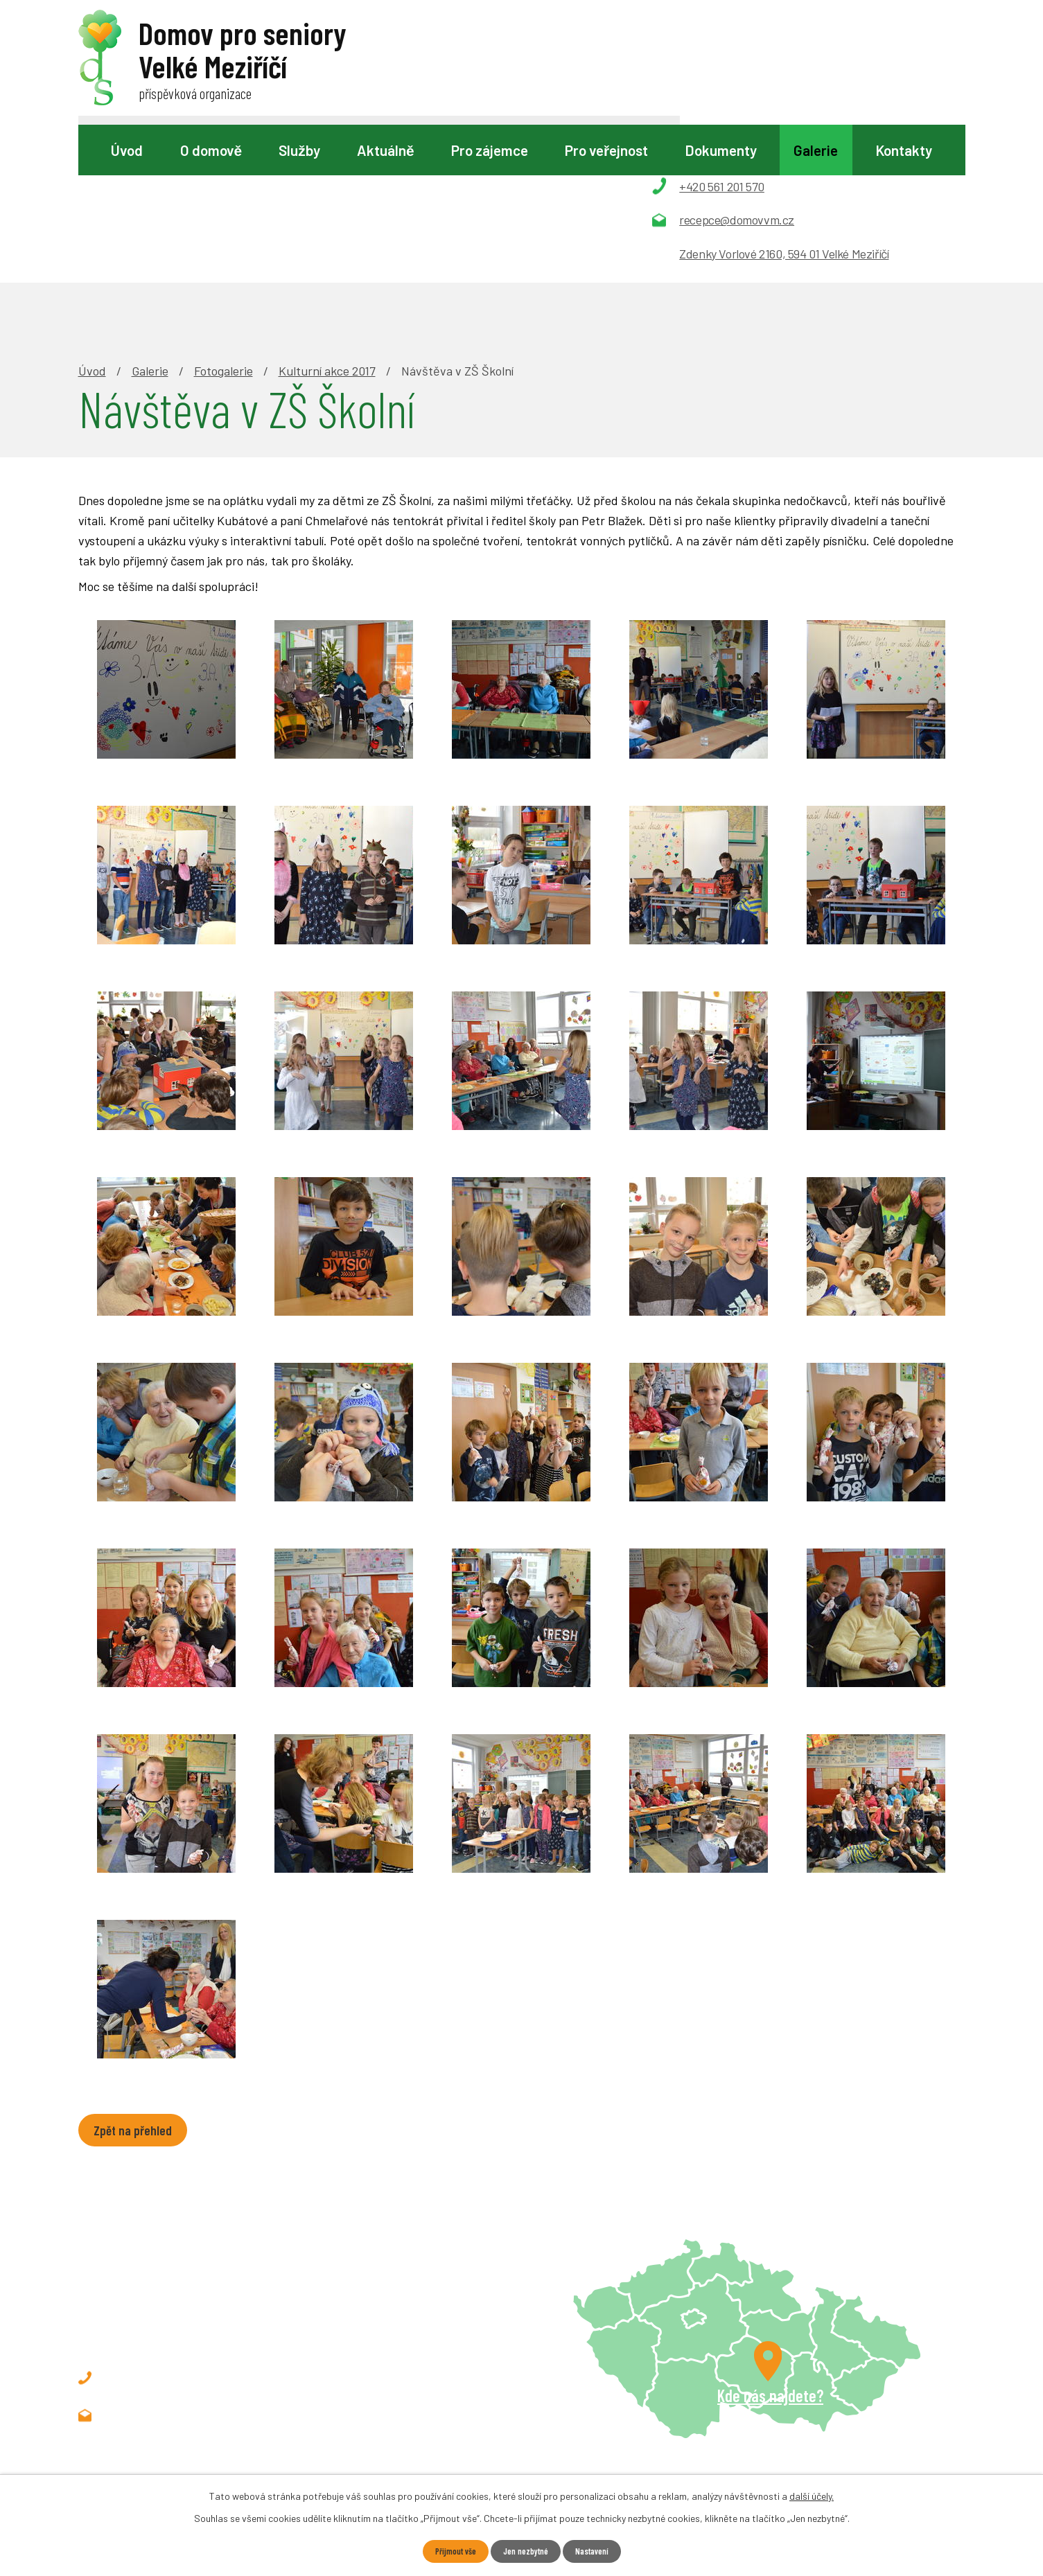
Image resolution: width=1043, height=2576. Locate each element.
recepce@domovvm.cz (188, 2260)
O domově (211, 150)
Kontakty (903, 150)
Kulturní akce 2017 (327, 212)
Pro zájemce (489, 150)
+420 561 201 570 (173, 2222)
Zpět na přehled (140, 1973)
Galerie (816, 150)
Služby (299, 150)
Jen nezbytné (526, 2551)
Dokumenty (721, 150)
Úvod (127, 150)
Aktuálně (385, 150)
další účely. (811, 2494)
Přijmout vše (449, 2551)
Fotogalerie (223, 212)
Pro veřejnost (606, 150)
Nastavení (598, 2551)
